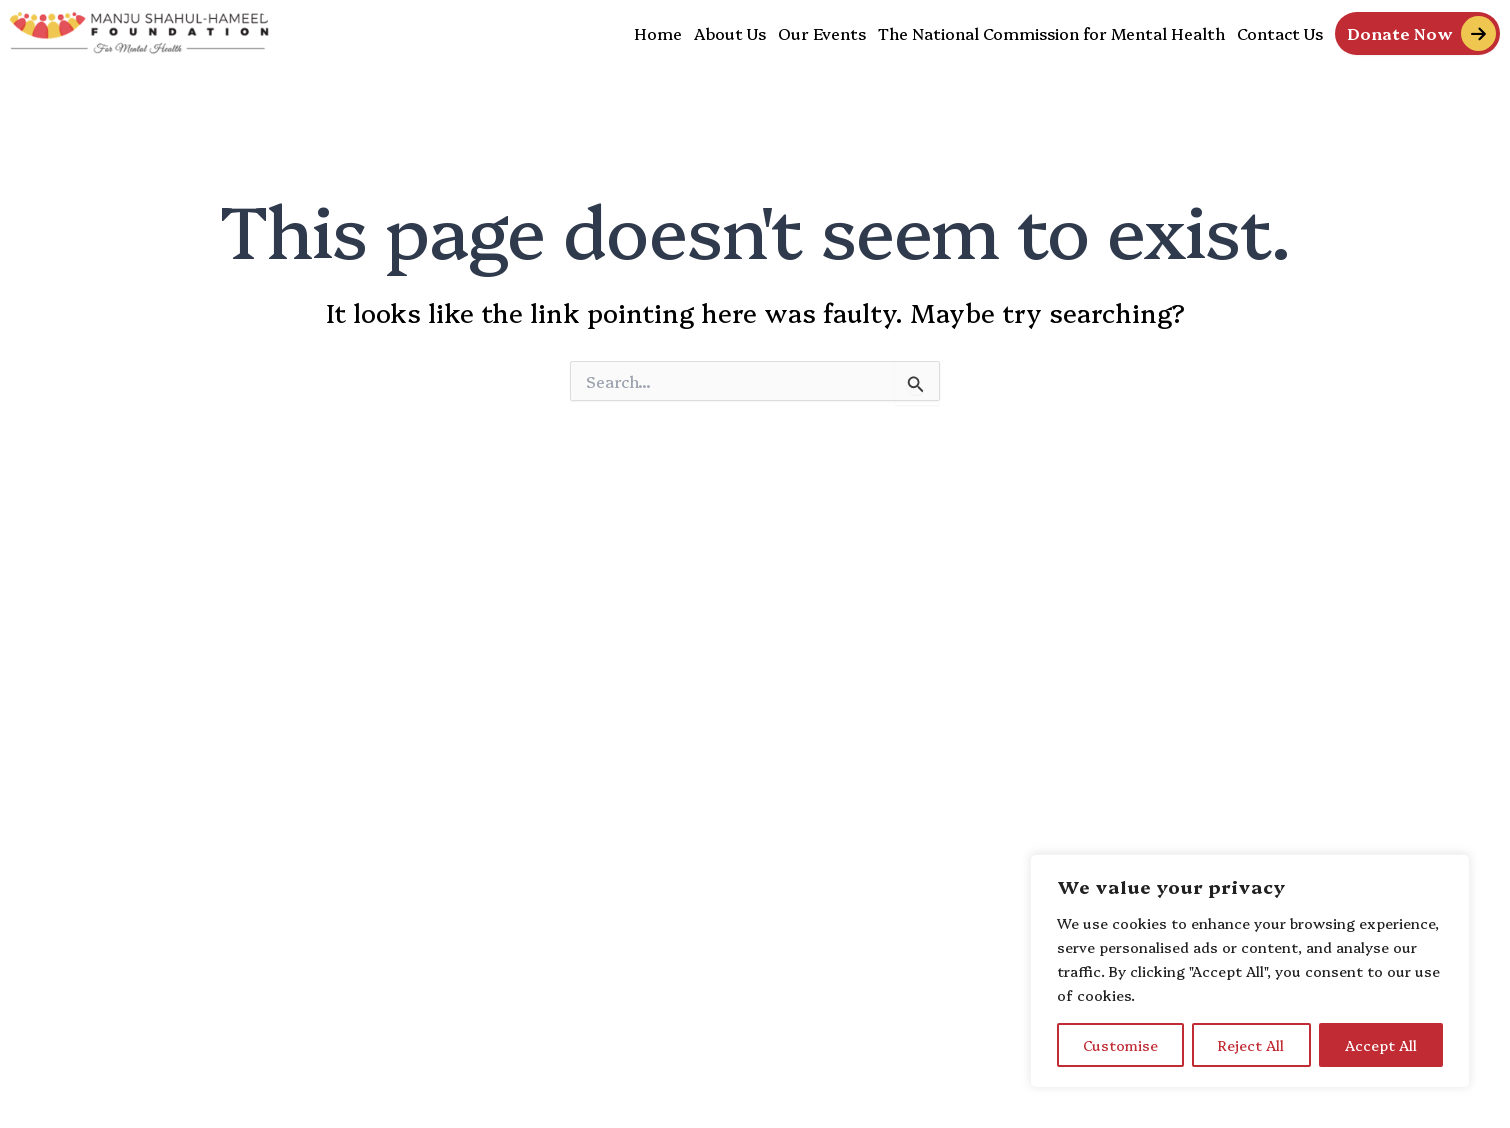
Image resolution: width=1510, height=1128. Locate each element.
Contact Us (1280, 33)
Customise (1120, 1045)
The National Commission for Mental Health (1051, 33)
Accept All (1381, 1045)
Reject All (1251, 1045)
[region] (1250, 971)
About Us (730, 33)
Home (658, 33)
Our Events (822, 33)
